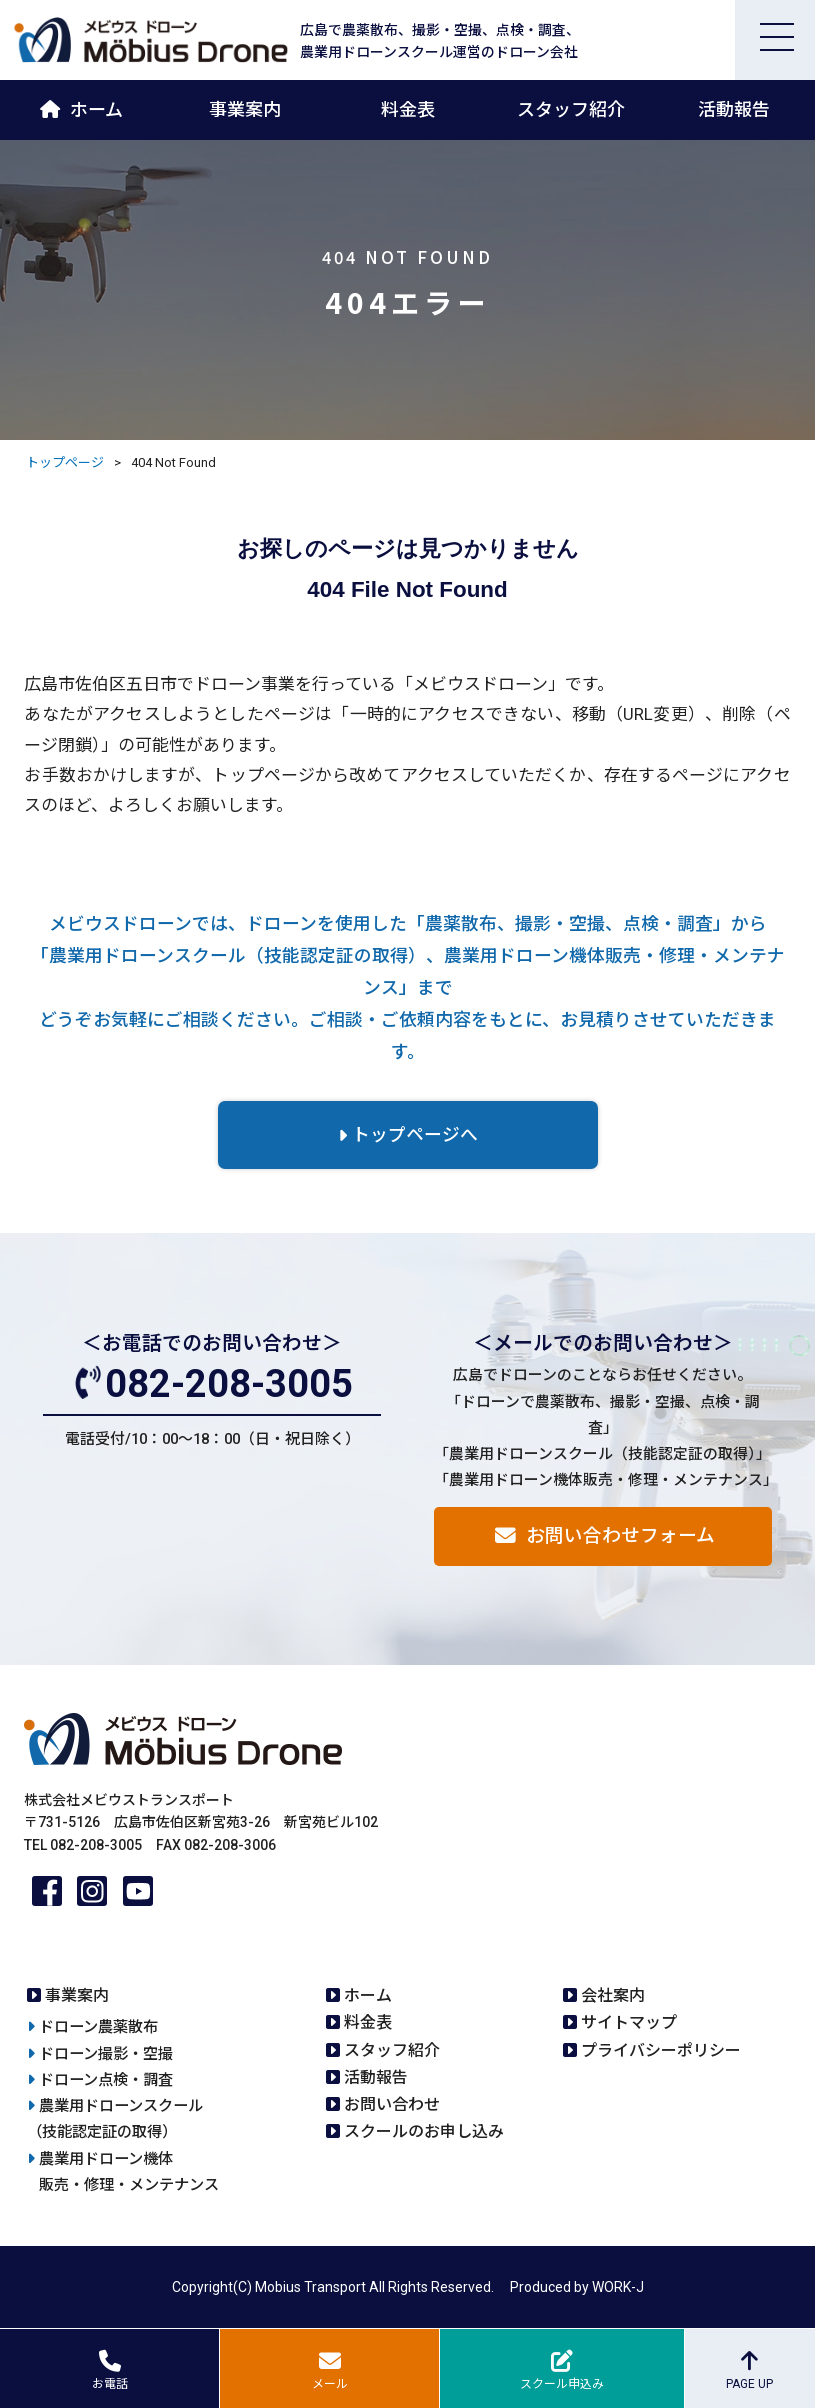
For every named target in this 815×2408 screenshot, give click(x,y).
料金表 (408, 109)
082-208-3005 (229, 1384)
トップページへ (415, 1135)
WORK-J (618, 2287)
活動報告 (734, 109)
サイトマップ (629, 2022)
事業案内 (245, 109)
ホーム (96, 109)
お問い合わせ (392, 2104)
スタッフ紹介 (571, 109)
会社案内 (613, 1995)
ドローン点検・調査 (106, 2080)
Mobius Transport (310, 2287)
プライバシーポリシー (661, 2050)
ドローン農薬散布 (98, 2027)
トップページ (65, 462)
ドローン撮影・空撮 (106, 2054)
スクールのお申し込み (424, 2131)
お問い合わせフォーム (620, 1536)
